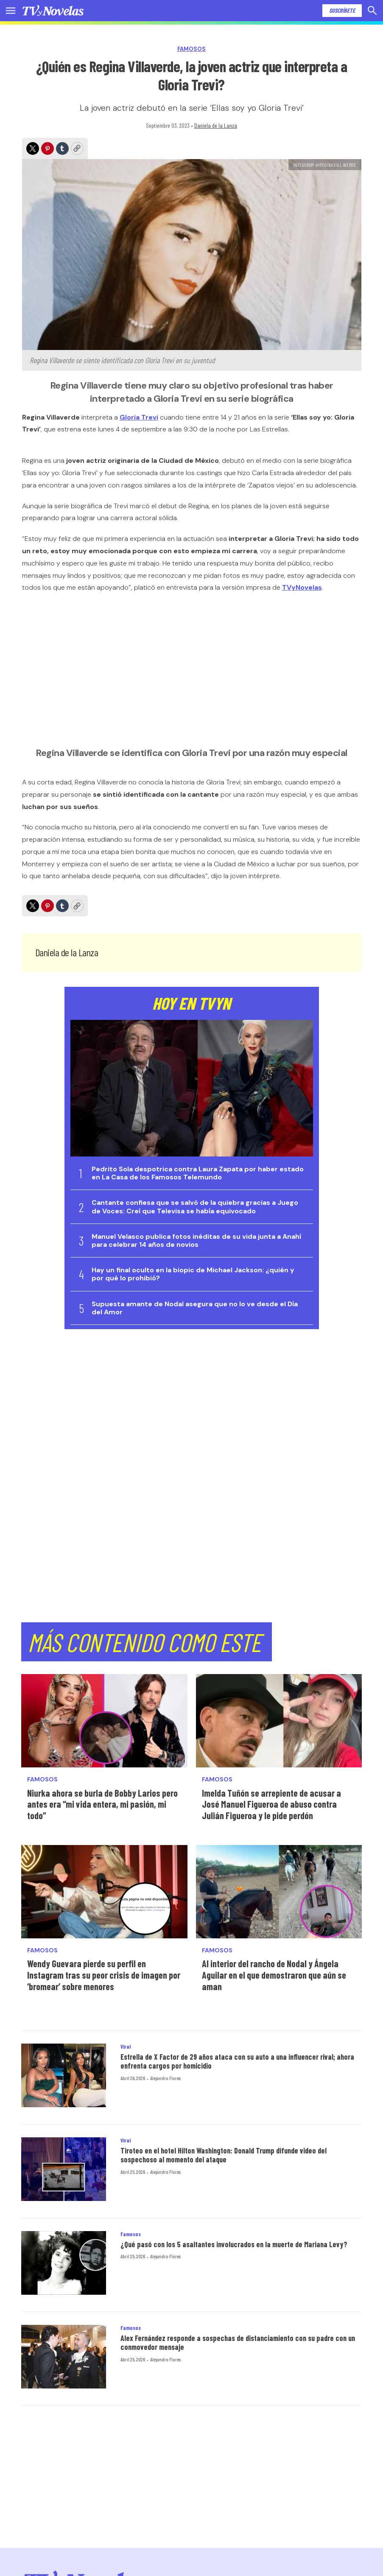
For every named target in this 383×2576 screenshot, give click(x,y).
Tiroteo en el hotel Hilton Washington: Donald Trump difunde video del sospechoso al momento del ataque (223, 2155)
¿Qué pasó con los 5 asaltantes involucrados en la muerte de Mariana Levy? (233, 2244)
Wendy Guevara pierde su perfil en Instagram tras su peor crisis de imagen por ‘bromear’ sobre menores (103, 1974)
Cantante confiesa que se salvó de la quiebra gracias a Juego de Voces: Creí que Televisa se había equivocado (195, 1206)
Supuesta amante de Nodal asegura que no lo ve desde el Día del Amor (195, 1308)
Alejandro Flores (165, 2078)
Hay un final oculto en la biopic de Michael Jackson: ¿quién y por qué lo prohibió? (193, 1274)
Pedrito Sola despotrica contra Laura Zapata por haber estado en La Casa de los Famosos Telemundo (198, 1173)
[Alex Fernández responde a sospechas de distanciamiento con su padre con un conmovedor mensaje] (63, 2356)
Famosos (191, 49)
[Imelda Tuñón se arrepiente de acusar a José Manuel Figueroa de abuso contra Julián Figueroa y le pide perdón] (279, 1720)
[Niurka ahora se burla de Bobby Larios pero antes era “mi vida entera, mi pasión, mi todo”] (104, 1720)
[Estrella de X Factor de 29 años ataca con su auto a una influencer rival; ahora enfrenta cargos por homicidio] (63, 2075)
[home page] (53, 10)
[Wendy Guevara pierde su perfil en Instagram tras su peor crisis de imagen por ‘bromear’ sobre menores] (104, 1891)
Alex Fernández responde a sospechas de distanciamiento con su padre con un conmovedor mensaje (237, 2342)
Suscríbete (342, 10)
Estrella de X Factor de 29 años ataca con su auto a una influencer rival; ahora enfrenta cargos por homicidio (237, 2061)
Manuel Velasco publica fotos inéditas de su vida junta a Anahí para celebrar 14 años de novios (196, 1240)
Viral (125, 2046)
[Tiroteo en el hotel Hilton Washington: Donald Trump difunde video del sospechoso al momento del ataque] (63, 2169)
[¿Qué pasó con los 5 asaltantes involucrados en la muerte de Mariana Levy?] (63, 2263)
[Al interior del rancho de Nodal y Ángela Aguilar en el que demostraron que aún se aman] (279, 1891)
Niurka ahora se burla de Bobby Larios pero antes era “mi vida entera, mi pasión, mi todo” (102, 1804)
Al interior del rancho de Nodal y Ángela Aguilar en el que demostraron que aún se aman (274, 1974)
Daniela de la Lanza (215, 125)
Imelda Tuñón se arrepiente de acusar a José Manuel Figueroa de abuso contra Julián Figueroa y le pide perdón (271, 1804)
